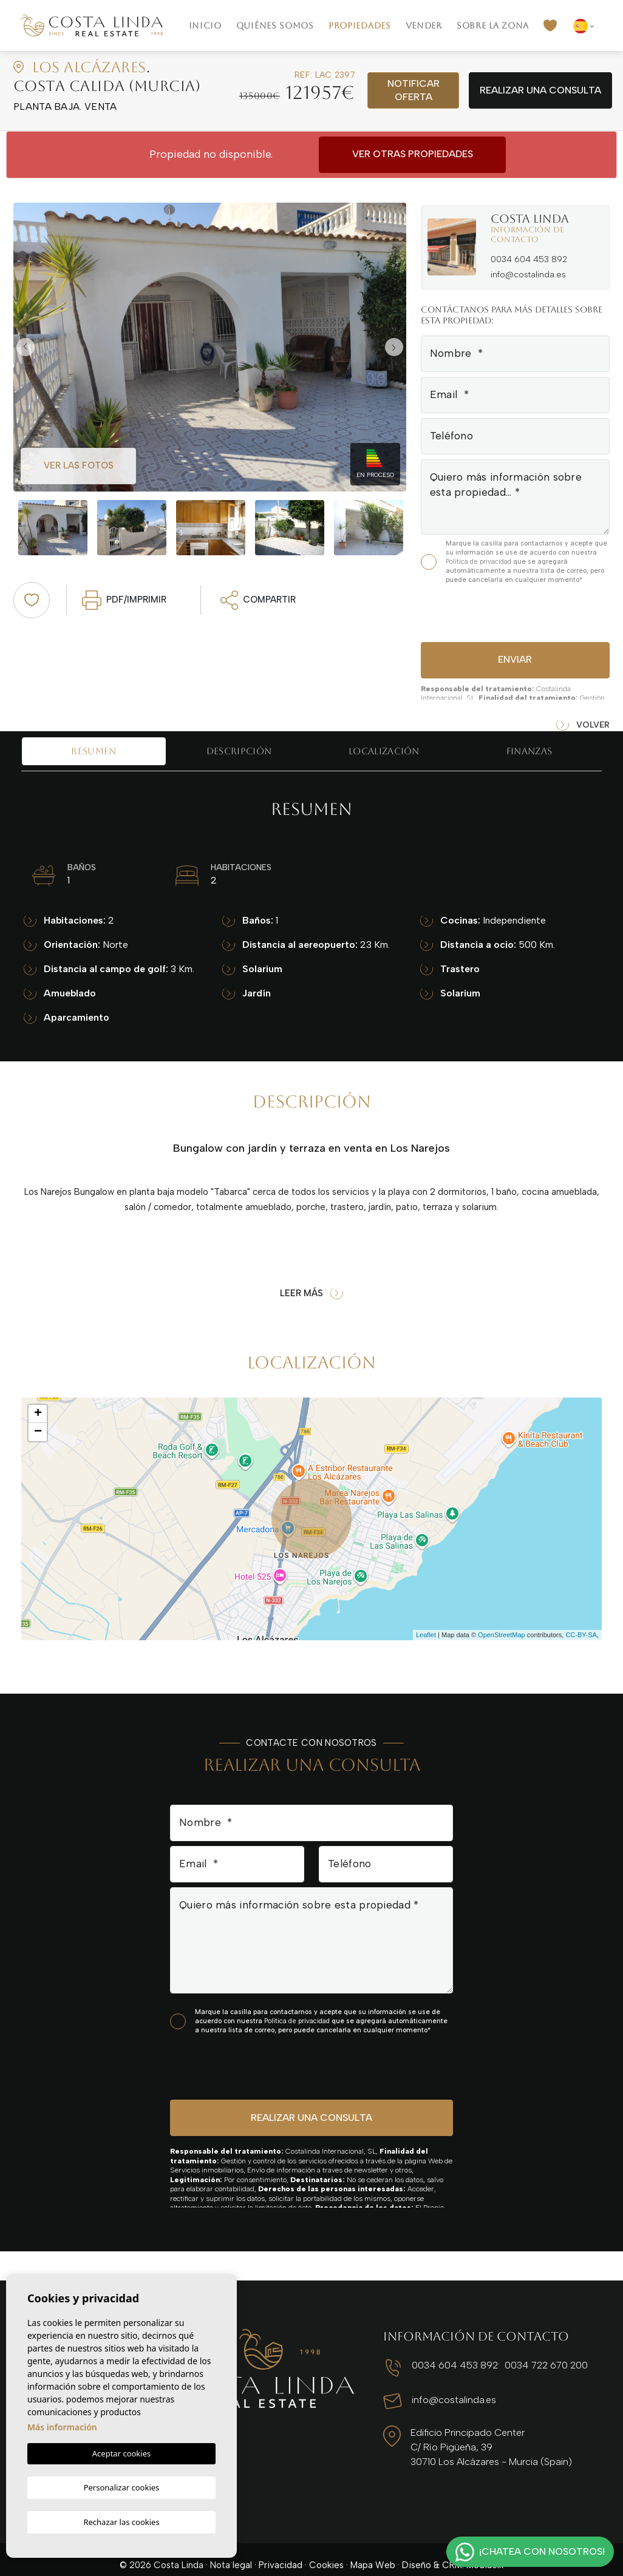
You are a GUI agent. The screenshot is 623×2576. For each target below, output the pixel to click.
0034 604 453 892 (529, 259)
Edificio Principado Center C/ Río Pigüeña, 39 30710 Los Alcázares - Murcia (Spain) (481, 2443)
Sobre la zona (493, 25)
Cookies (326, 2554)
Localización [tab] (384, 751)
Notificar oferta (413, 90)
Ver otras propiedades (412, 154)
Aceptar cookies (121, 2455)
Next (394, 347)
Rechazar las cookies (121, 2521)
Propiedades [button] (360, 25)
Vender (424, 25)
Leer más (311, 1293)
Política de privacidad (479, 562)
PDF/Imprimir (124, 600)
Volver (583, 725)
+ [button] (38, 1414)
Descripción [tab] (238, 751)
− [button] (38, 1432)
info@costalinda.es (528, 274)
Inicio (205, 25)
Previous (25, 347)
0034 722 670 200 (525, 2363)
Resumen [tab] (93, 751)
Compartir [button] (258, 600)
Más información (62, 2429)
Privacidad (280, 2554)
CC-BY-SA (581, 1634)
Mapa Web (372, 2554)
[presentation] (485, 611)
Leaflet (426, 1634)
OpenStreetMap (501, 1634)
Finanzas (529, 751)
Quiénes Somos (275, 25)
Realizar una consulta (540, 90)
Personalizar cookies (122, 2488)
